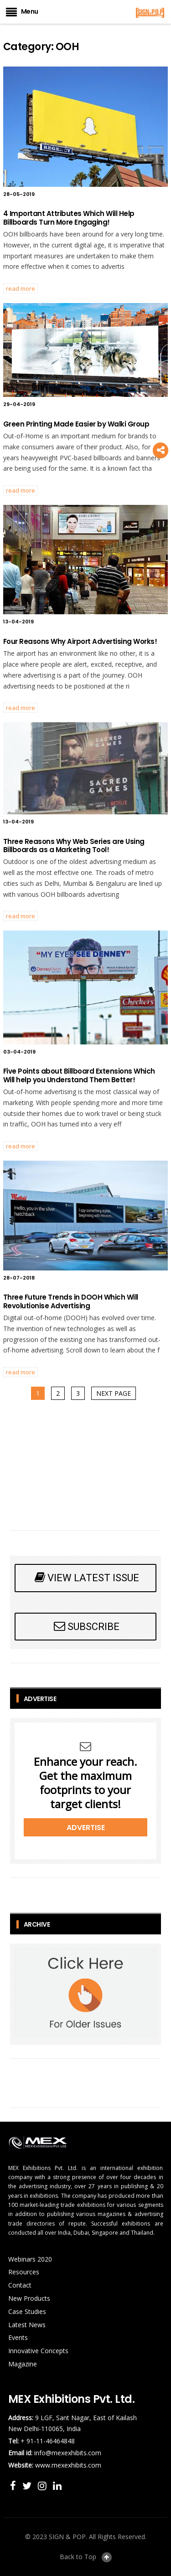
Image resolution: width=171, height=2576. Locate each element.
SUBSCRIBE (85, 1626)
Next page (113, 1393)
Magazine (22, 2364)
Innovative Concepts (38, 2350)
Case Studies (27, 2311)
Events (18, 2337)
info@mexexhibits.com (67, 2452)
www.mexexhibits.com (68, 2465)
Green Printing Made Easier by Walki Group (76, 424)
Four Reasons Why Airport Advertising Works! (80, 641)
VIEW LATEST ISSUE (85, 1577)
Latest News (27, 2324)
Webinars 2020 (30, 2259)
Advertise (86, 1827)
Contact (19, 2285)
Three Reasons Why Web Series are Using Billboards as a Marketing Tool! (74, 845)
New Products (29, 2298)
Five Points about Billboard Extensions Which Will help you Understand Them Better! (79, 1075)
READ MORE (20, 288)
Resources (23, 2271)
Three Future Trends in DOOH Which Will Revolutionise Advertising (70, 1301)
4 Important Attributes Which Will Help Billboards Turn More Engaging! (69, 217)
